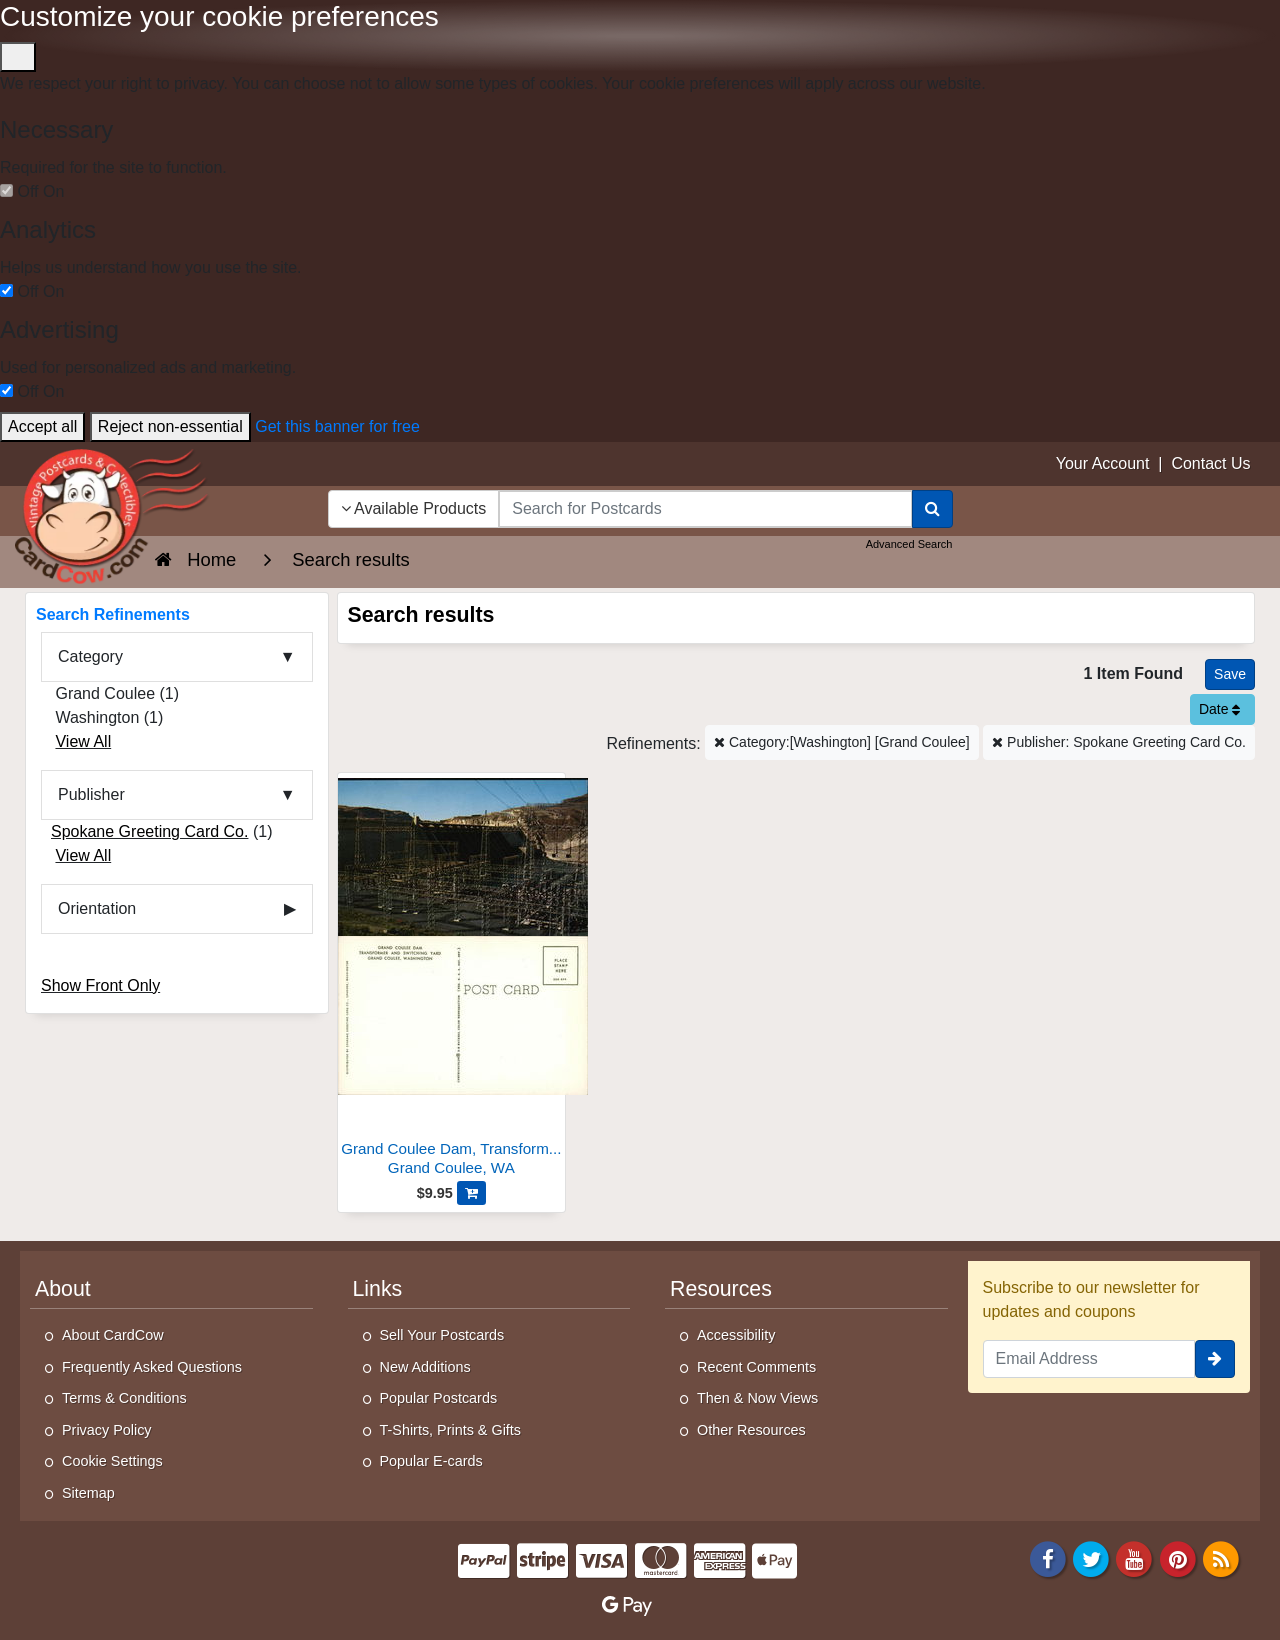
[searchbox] (705, 509)
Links (378, 1289)
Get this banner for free (337, 426)
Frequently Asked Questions (152, 1367)
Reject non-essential (170, 426)
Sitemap (88, 1493)
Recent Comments (756, 1367)
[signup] (1215, 1359)
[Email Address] (1089, 1359)
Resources (721, 1289)
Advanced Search (909, 544)
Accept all (42, 426)
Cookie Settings (112, 1461)
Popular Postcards (439, 1398)
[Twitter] (1091, 1557)
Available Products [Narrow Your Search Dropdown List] (414, 508)
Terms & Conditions (124, 1398)
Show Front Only (100, 985)
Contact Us (1210, 463)
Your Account (1103, 463)
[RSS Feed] (1221, 1557)
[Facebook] (1048, 1557)
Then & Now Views (757, 1398)
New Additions (425, 1367)
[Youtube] (1135, 1557)
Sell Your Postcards (442, 1335)
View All (83, 741)
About (63, 1289)
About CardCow (113, 1335)
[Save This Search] (1230, 674)
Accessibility (736, 1335)
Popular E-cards (431, 1461)
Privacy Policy (107, 1430)
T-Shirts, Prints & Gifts (451, 1430)
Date (1219, 709)
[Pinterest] (1178, 1557)
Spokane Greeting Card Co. (149, 831)
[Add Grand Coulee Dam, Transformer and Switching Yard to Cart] (471, 1193)
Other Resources (751, 1430)
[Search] (932, 509)
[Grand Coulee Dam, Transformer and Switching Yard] (452, 979)
